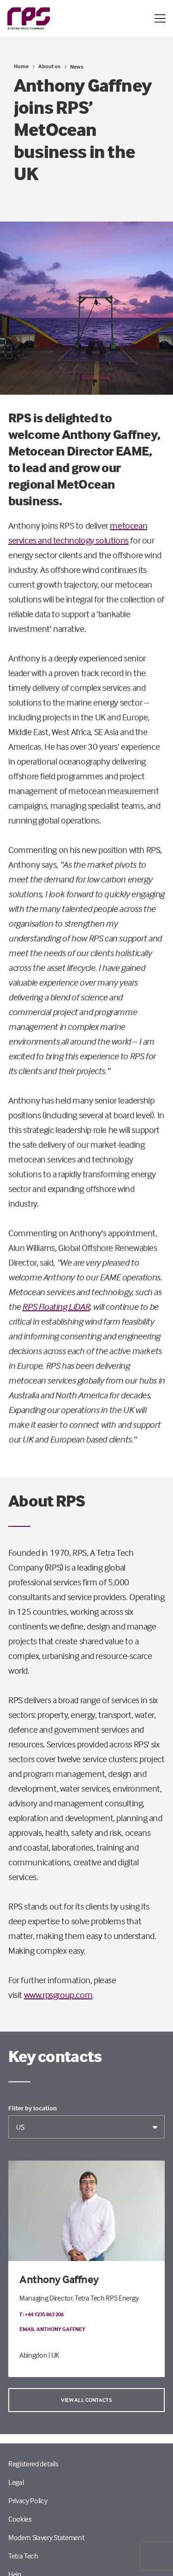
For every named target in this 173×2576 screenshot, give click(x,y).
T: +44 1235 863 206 (41, 2314)
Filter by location (32, 2108)
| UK (54, 2355)
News (77, 66)
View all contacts (86, 2399)
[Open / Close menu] (160, 18)
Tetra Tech (23, 2555)
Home (21, 66)
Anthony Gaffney (59, 2279)
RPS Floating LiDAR (55, 1306)
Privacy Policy (28, 2500)
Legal (16, 2482)
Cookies (20, 2518)
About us (49, 66)
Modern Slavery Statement (46, 2537)
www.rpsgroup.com (58, 1994)
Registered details (33, 2463)
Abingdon (33, 2355)
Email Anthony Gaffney (52, 2328)
